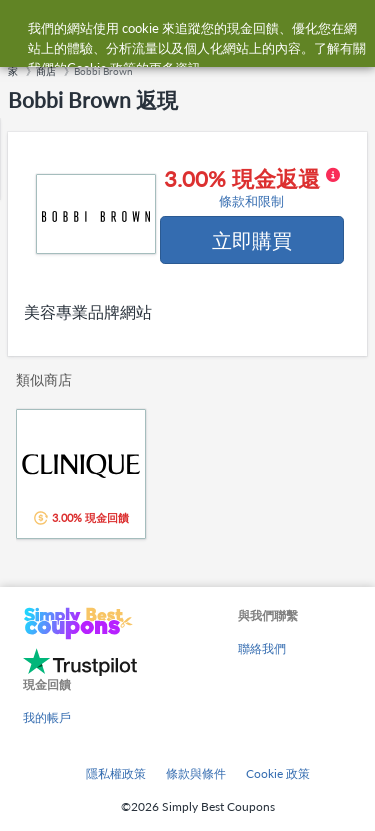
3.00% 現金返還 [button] (252, 188)
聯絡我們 (262, 648)
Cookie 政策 (278, 773)
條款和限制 (251, 201)
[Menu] (25, 28)
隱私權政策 (116, 773)
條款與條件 (196, 773)
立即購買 (252, 240)
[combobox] (207, 28)
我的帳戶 (47, 717)
